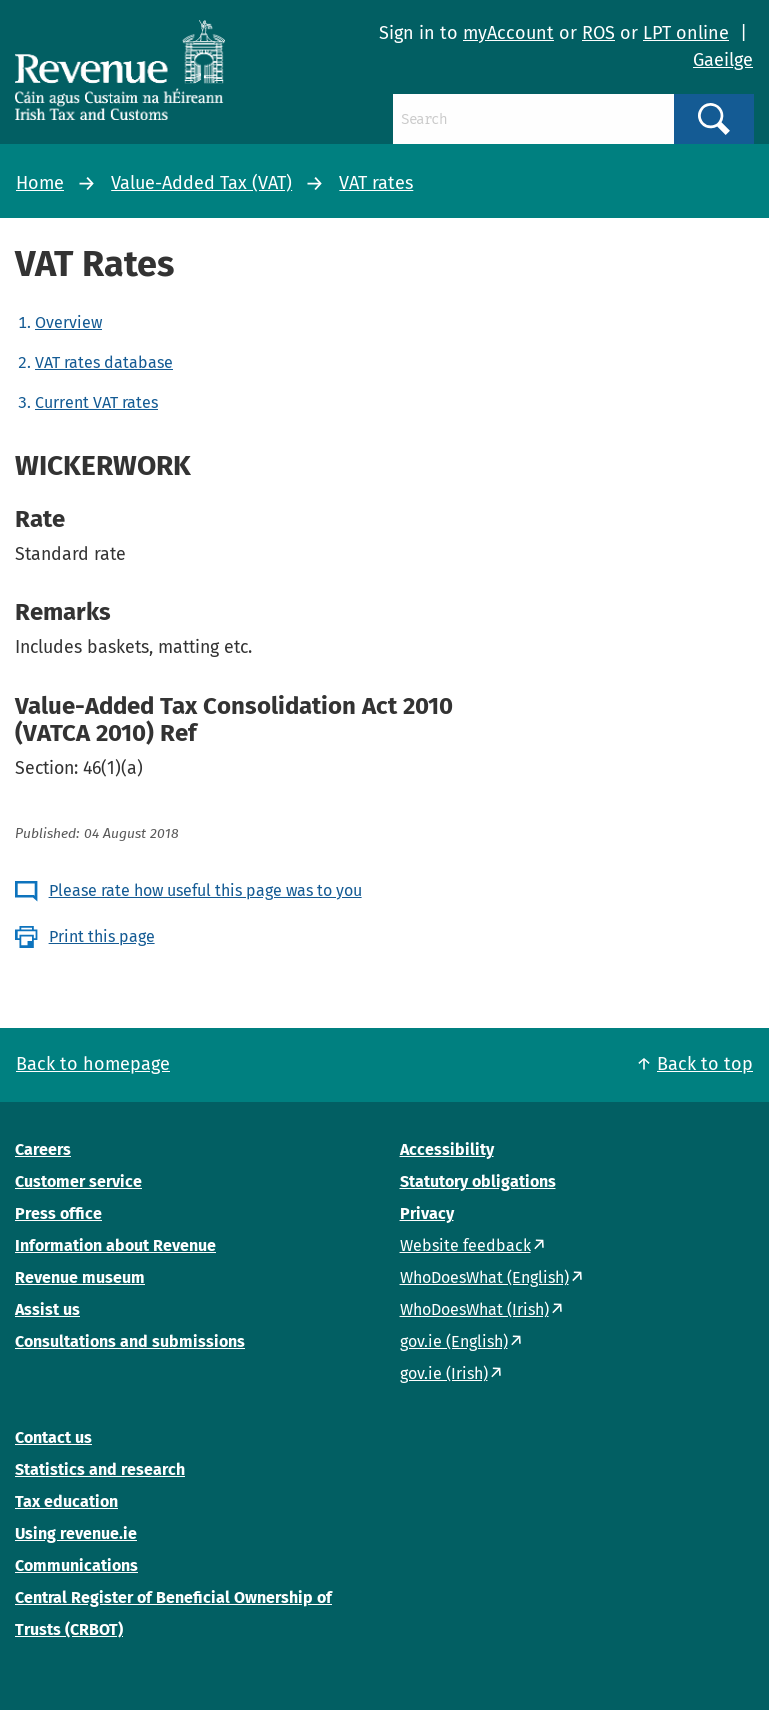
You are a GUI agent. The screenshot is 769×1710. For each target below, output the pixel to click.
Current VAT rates (96, 402)
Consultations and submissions (130, 1341)
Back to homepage (93, 1064)
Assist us (47, 1309)
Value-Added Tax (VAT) (201, 183)
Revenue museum (80, 1277)
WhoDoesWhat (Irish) (474, 1309)
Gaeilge (723, 60)
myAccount (508, 33)
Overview (68, 322)
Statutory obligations (478, 1181)
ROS (598, 33)
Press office (58, 1213)
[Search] (533, 119)
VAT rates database (104, 362)
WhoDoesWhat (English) (484, 1277)
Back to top (705, 1064)
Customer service (78, 1181)
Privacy (427, 1213)
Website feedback (465, 1245)
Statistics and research (100, 1469)
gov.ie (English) (454, 1341)
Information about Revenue (115, 1245)
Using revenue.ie (76, 1533)
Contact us (53, 1437)
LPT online (686, 33)
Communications (76, 1565)
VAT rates (376, 183)
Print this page (102, 936)
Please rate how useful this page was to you (205, 890)
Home (40, 183)
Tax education (66, 1501)
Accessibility (447, 1149)
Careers (43, 1149)
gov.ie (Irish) (444, 1373)
